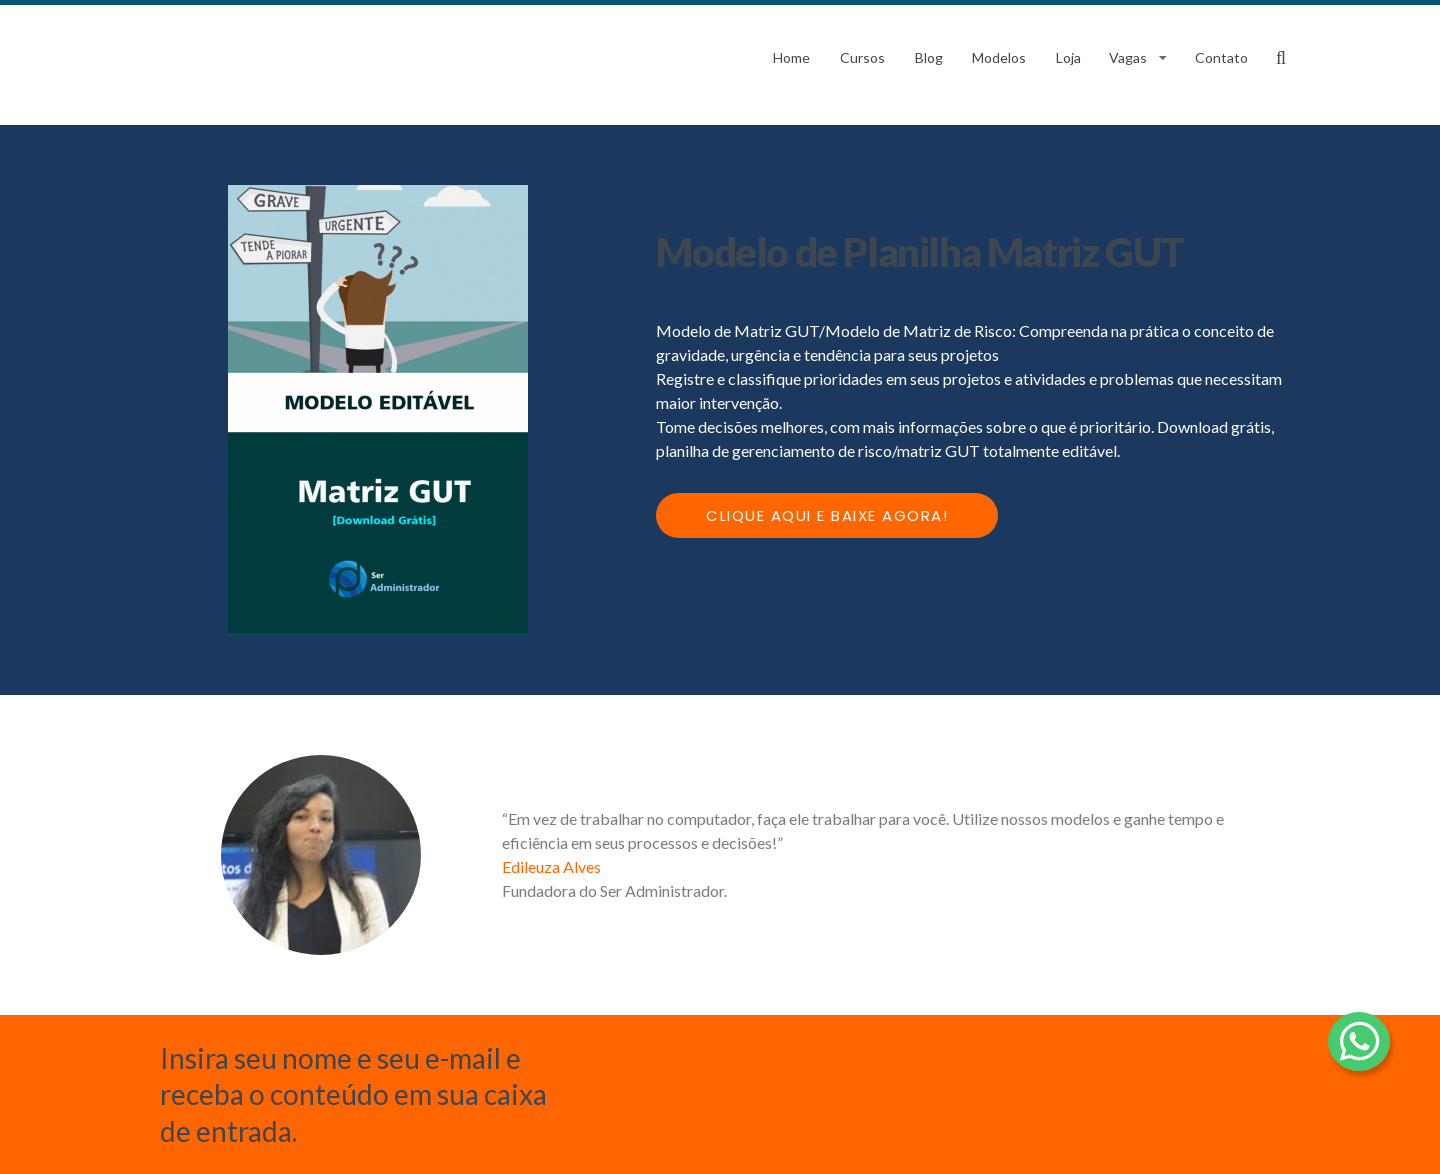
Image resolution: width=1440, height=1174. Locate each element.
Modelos (999, 57)
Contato (1221, 57)
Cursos (862, 57)
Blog (929, 57)
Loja (1068, 57)
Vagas (1128, 57)
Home (791, 57)
